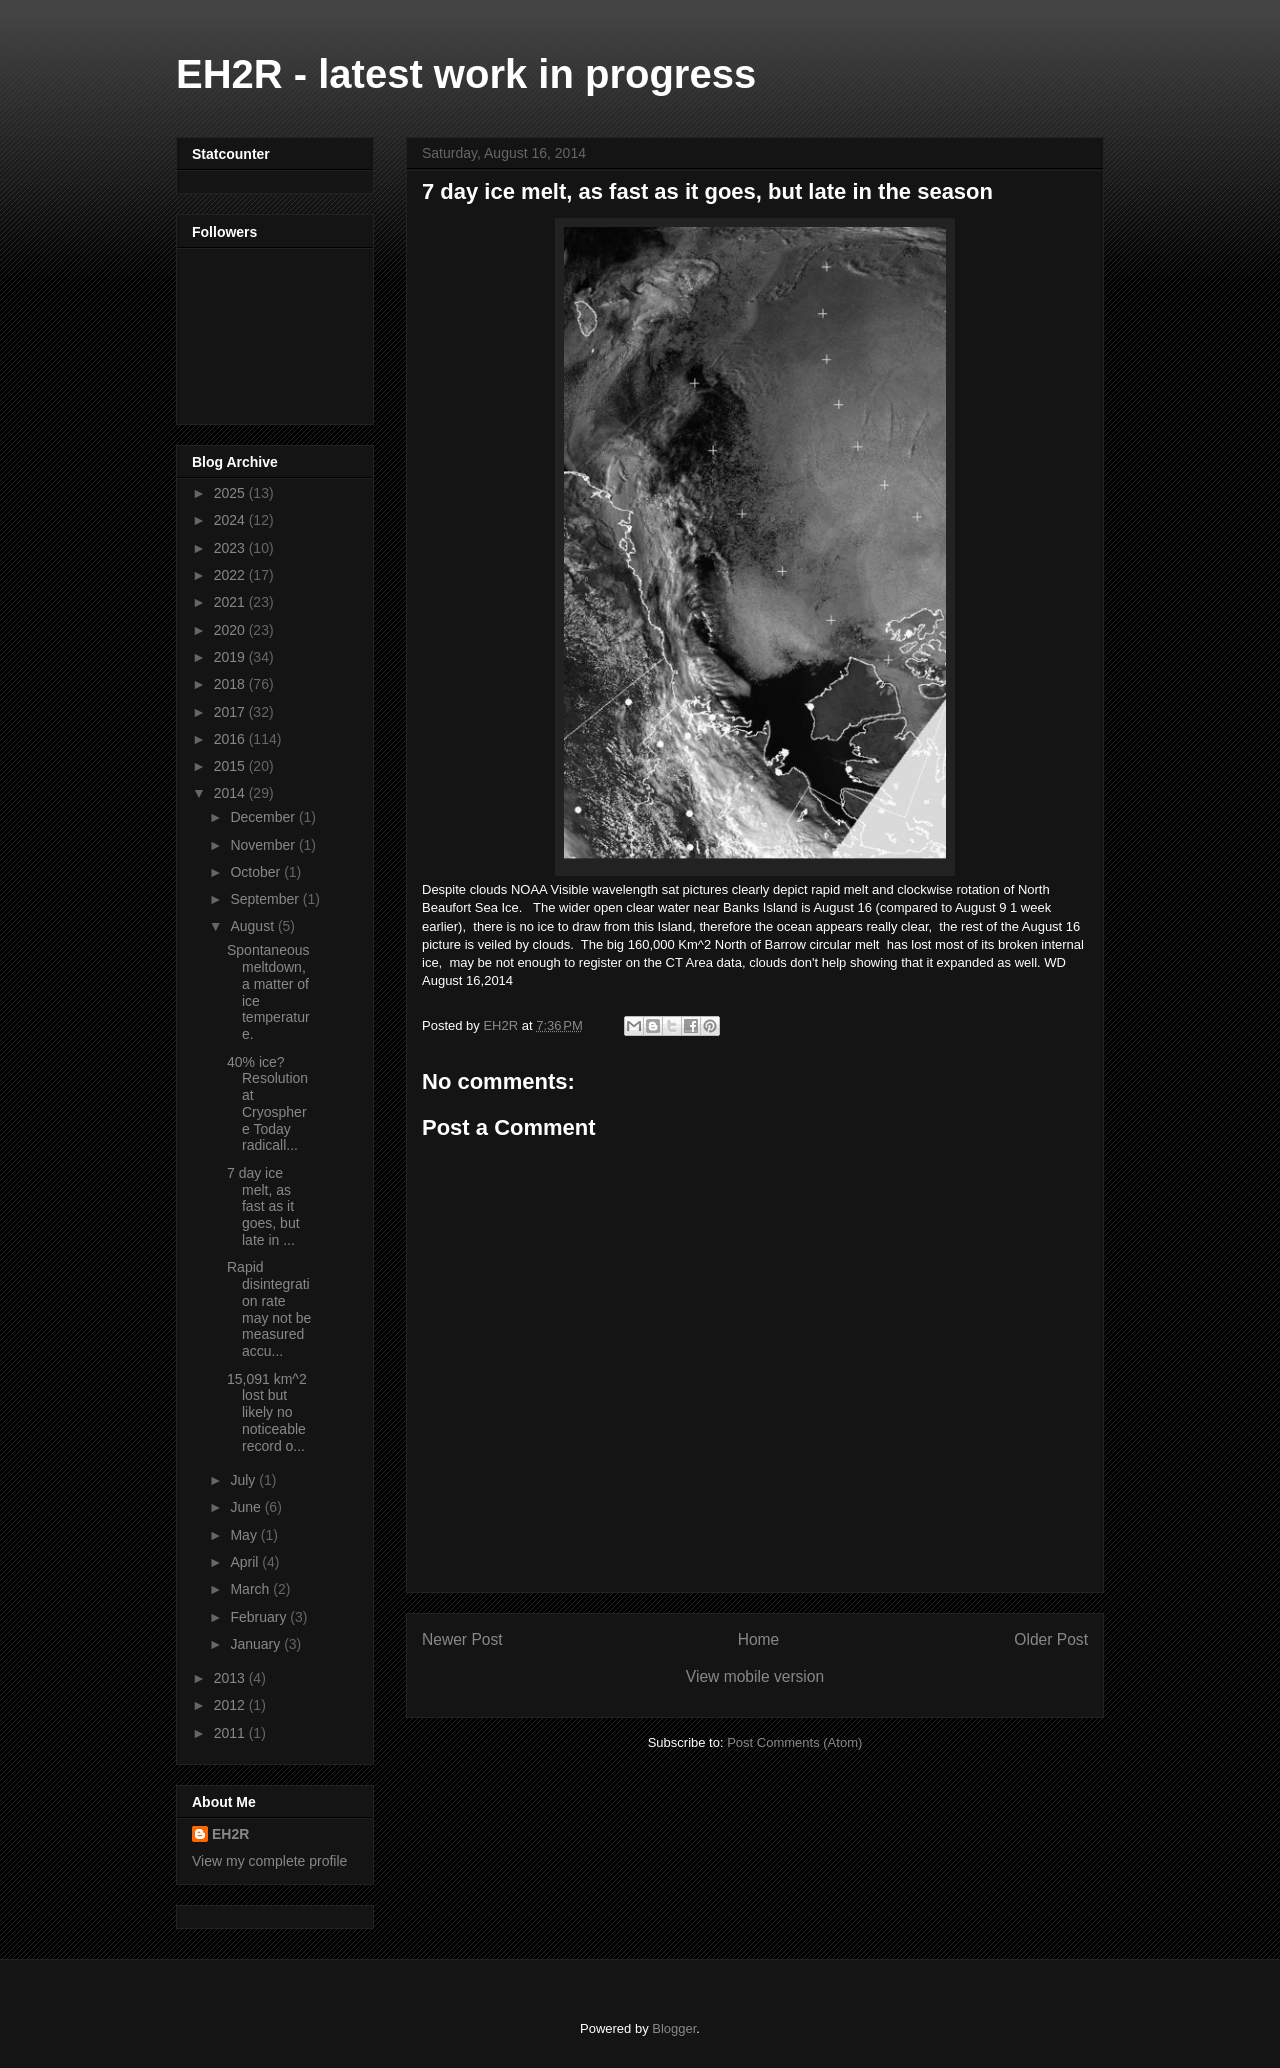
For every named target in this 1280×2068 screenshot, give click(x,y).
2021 (231, 602)
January (257, 1644)
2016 (231, 739)
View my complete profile (269, 1861)
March (251, 1589)
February (260, 1617)
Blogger (674, 2028)
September (266, 899)
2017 (231, 712)
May (245, 1535)
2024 (231, 520)
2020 (231, 630)
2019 (231, 657)
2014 (231, 793)
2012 (231, 1705)
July (244, 1480)
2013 (231, 1678)
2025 (231, 493)
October (257, 872)
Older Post (1051, 1639)
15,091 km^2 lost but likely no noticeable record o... (267, 1412)
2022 (231, 575)
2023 (231, 548)
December (264, 817)
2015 (231, 766)
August (253, 926)
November (264, 845)
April (246, 1562)
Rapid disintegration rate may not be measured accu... (269, 1309)
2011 (231, 1733)
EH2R (230, 1834)
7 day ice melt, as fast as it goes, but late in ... (263, 1206)
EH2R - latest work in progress (466, 74)
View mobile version (755, 1676)
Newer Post (462, 1639)
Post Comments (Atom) (794, 1742)
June (247, 1507)
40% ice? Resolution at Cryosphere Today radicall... (267, 1104)
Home (759, 1639)
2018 (231, 684)
